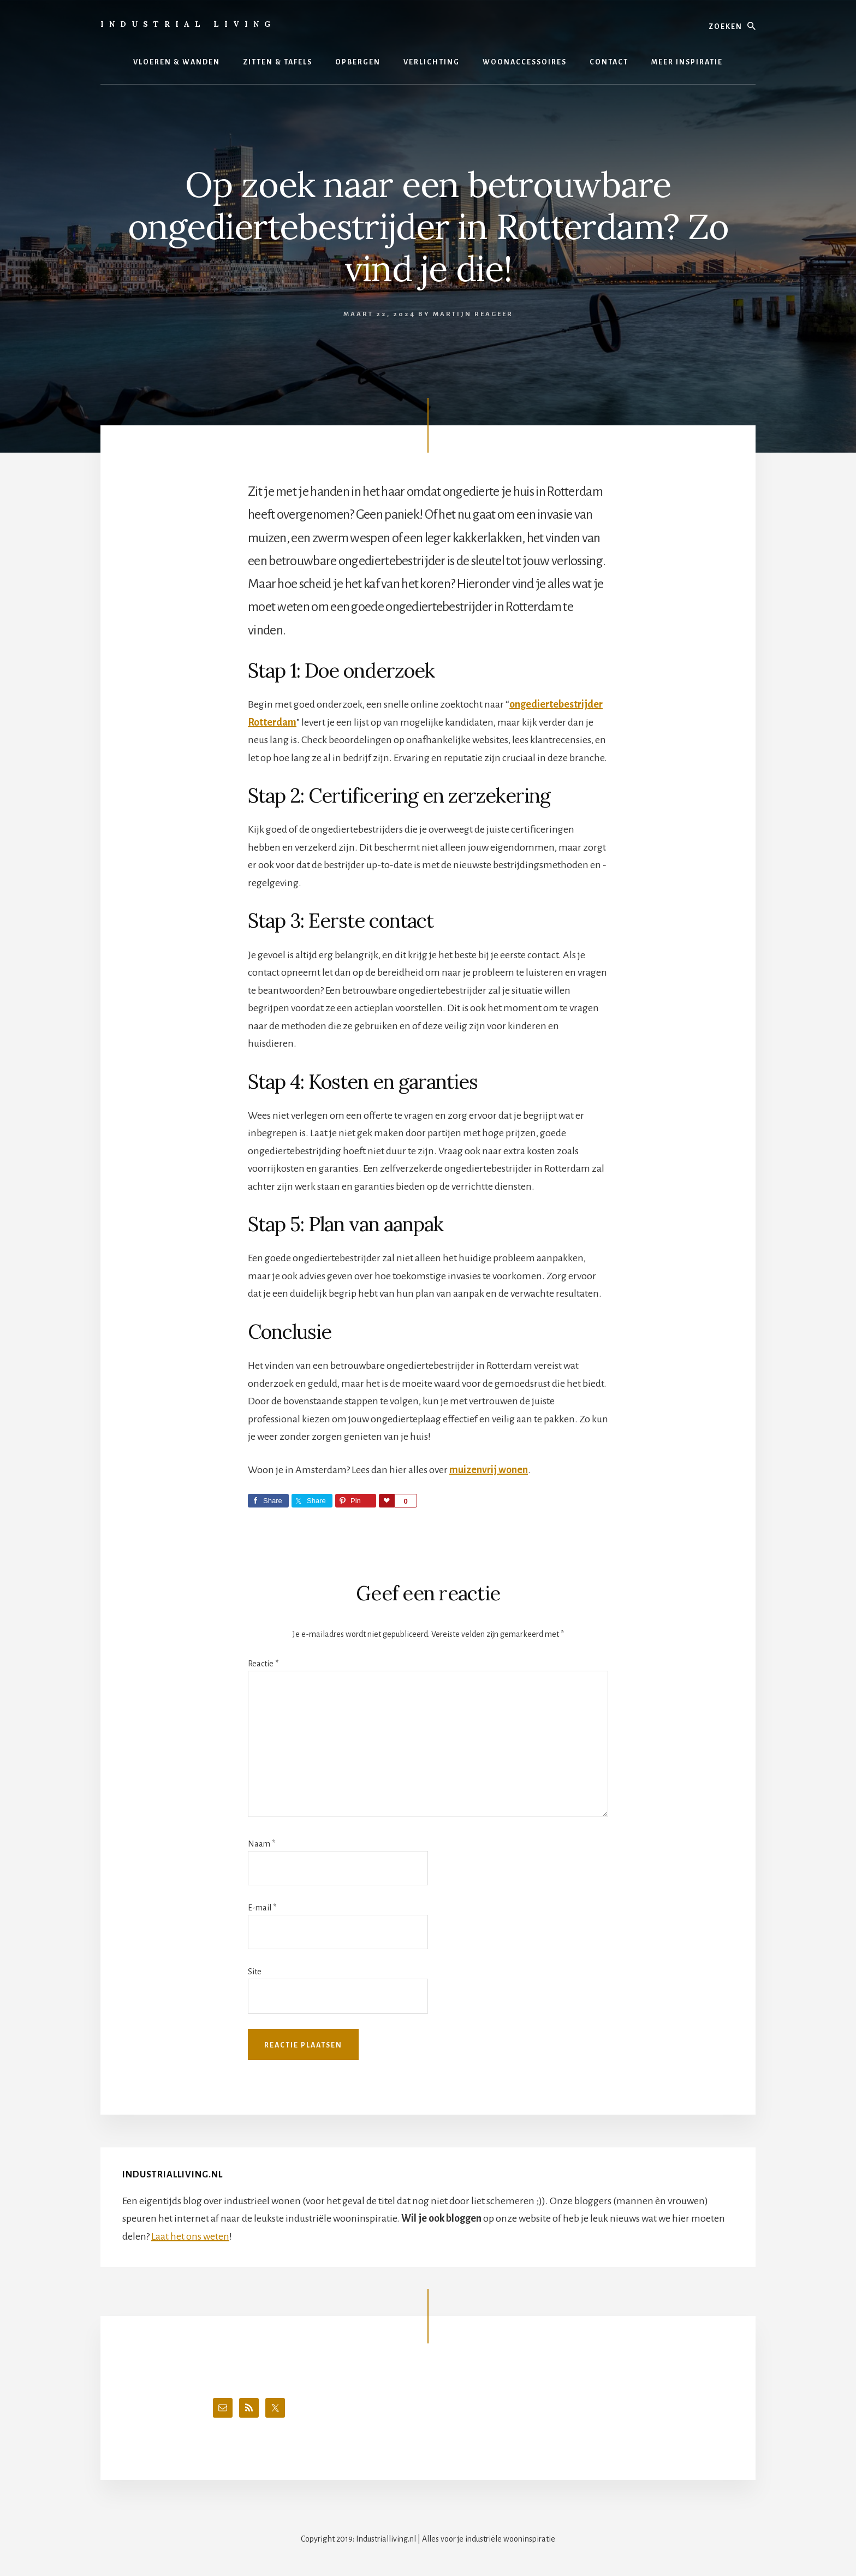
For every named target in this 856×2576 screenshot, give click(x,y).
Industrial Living (188, 24)
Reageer (493, 314)
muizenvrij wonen (488, 1469)
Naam (261, 1843)
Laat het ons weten (190, 2236)
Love (386, 1500)
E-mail (262, 1907)
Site (254, 1971)
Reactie (263, 1663)
